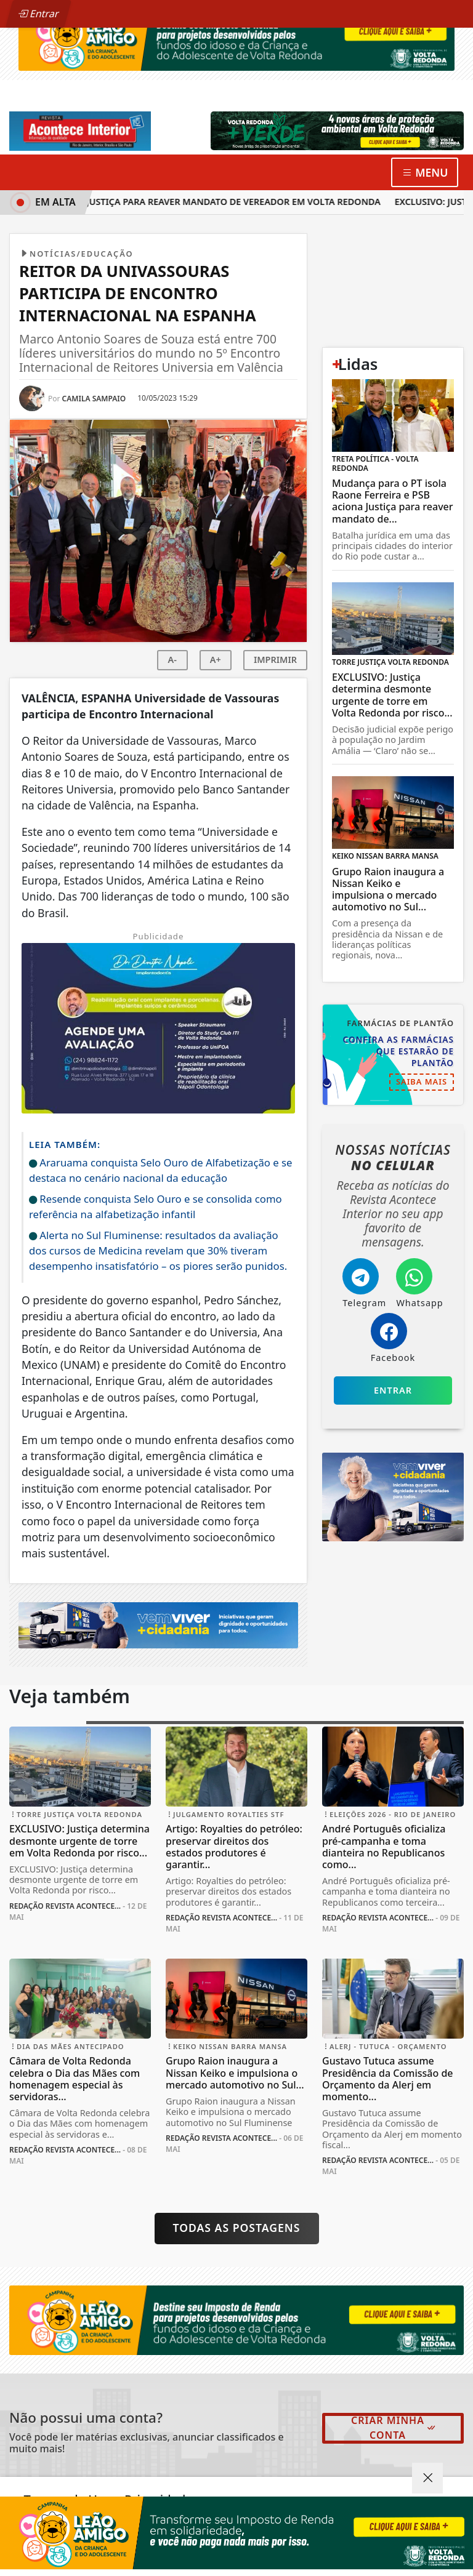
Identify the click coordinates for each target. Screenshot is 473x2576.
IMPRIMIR (275, 659)
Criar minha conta (394, 2427)
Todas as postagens (237, 2227)
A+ (215, 659)
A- (172, 659)
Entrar (39, 13)
